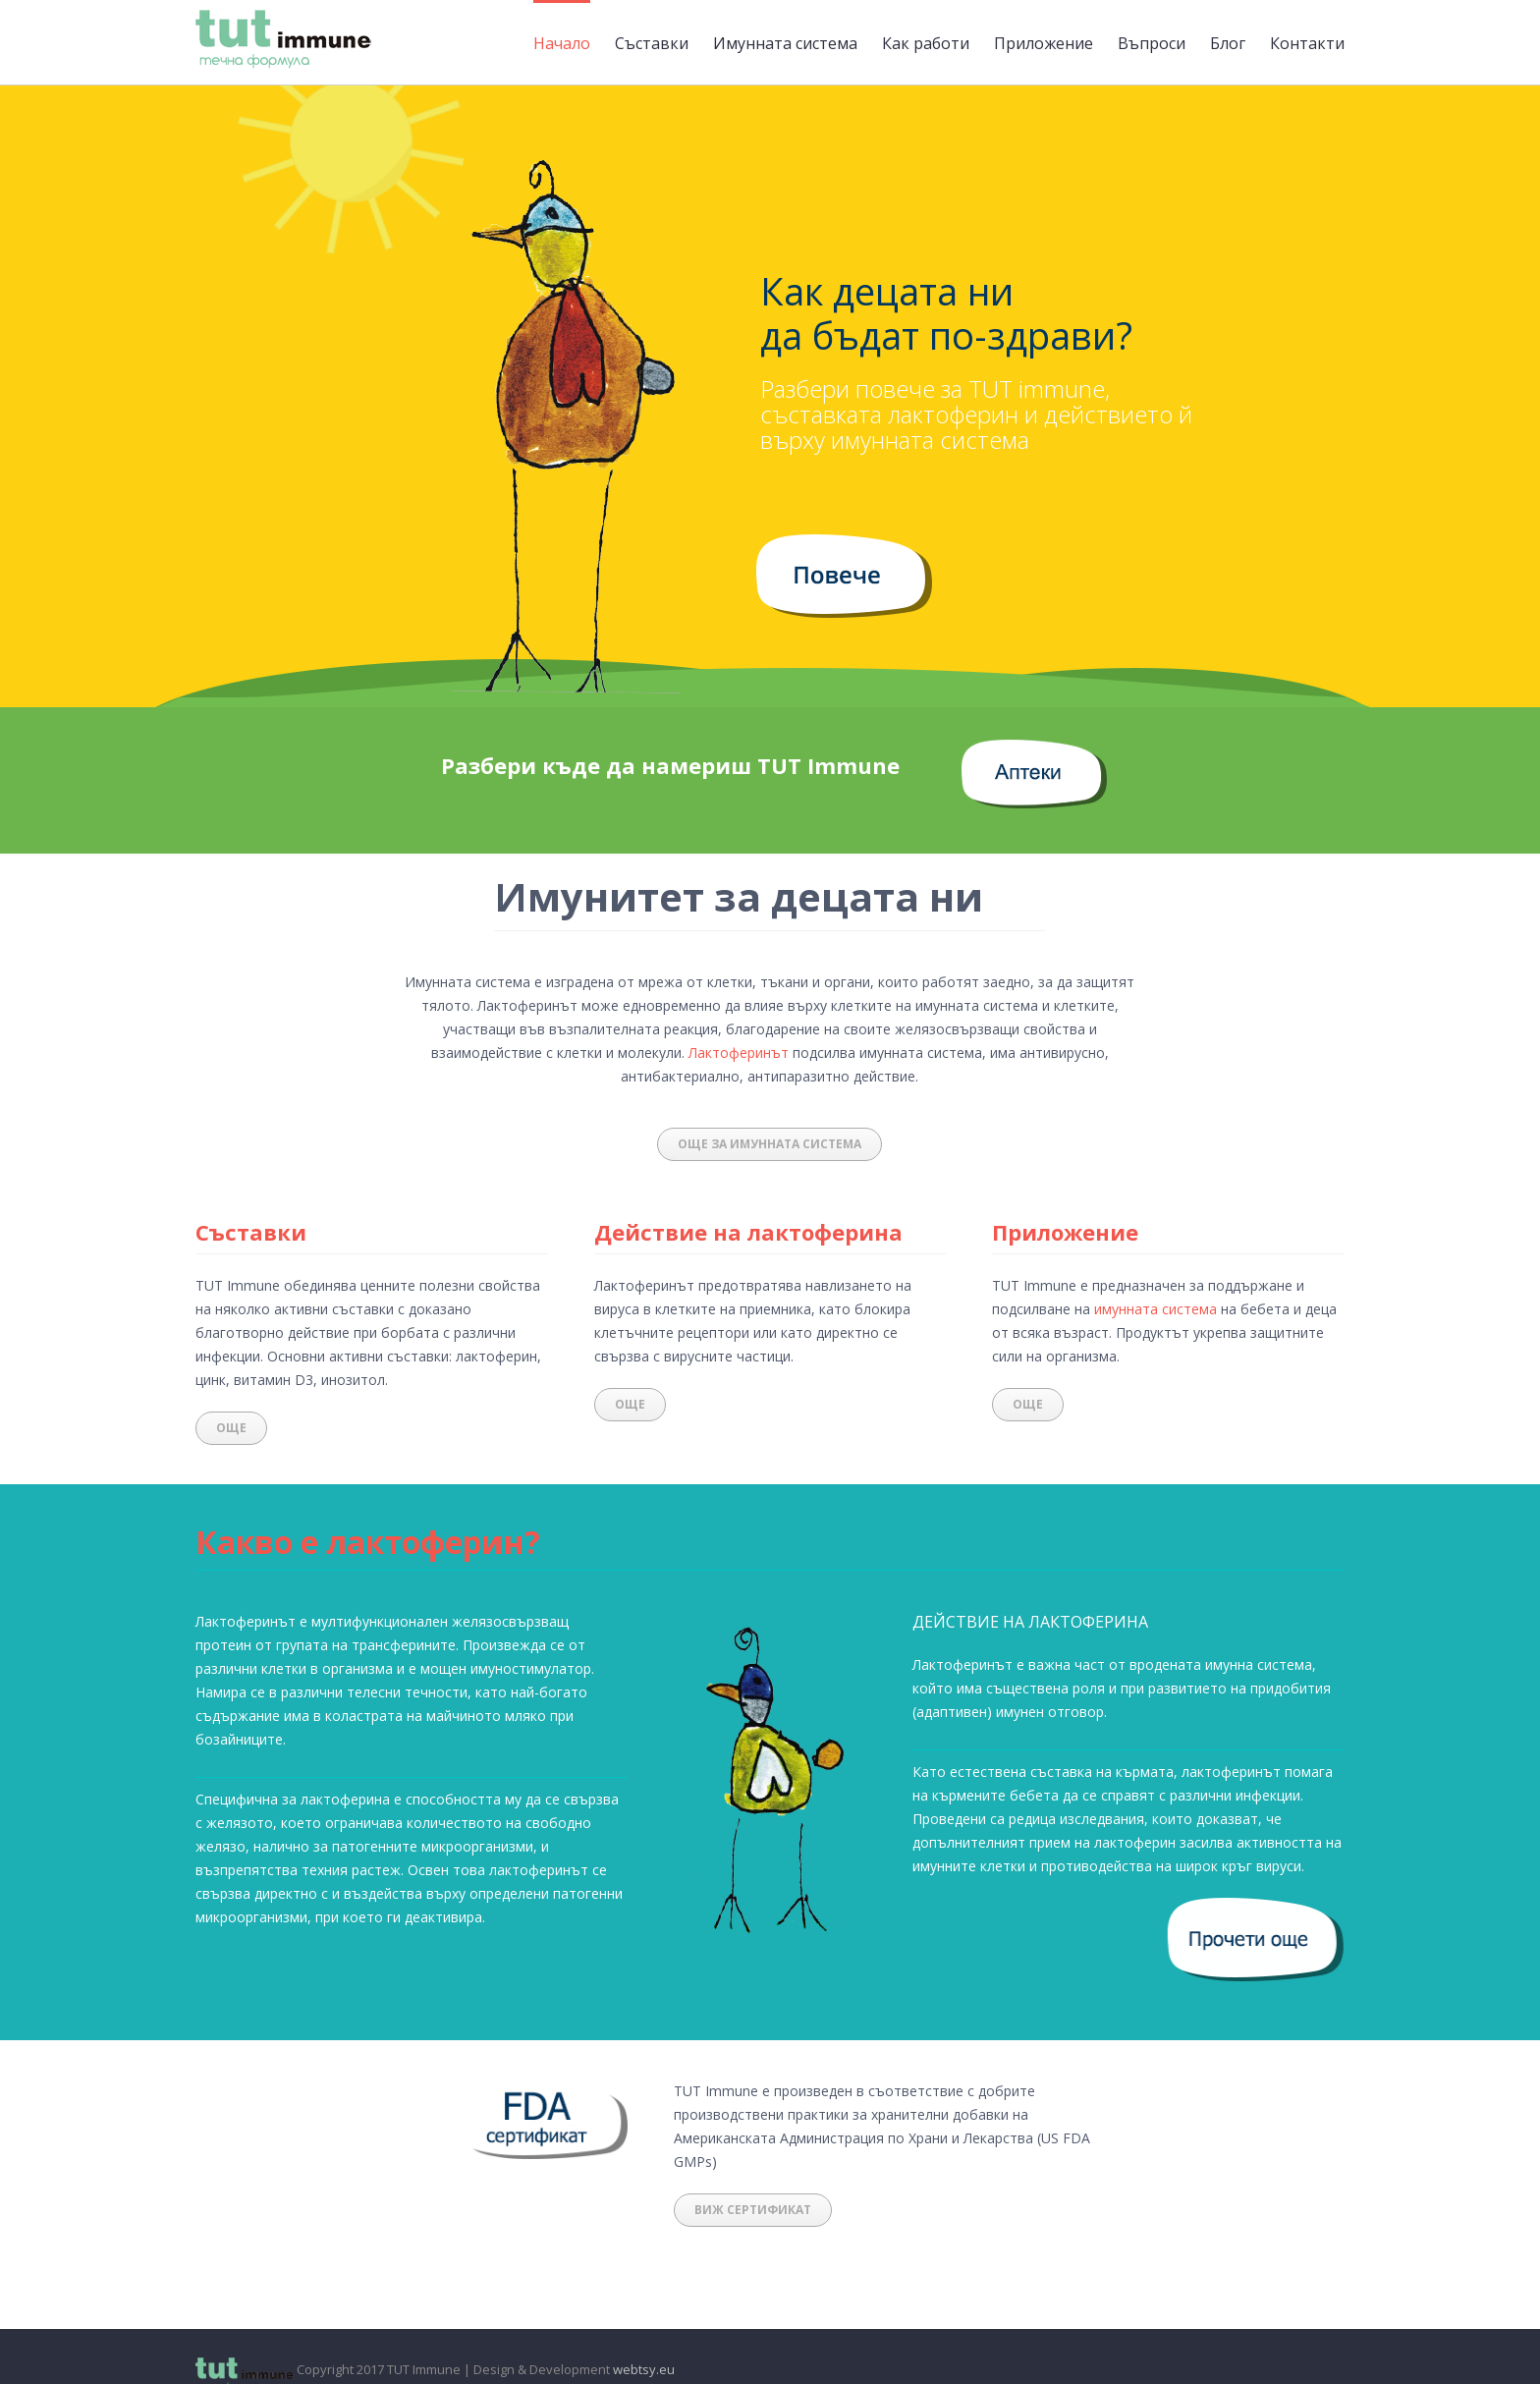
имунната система (1155, 1309)
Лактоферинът (738, 1052)
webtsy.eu (644, 2369)
